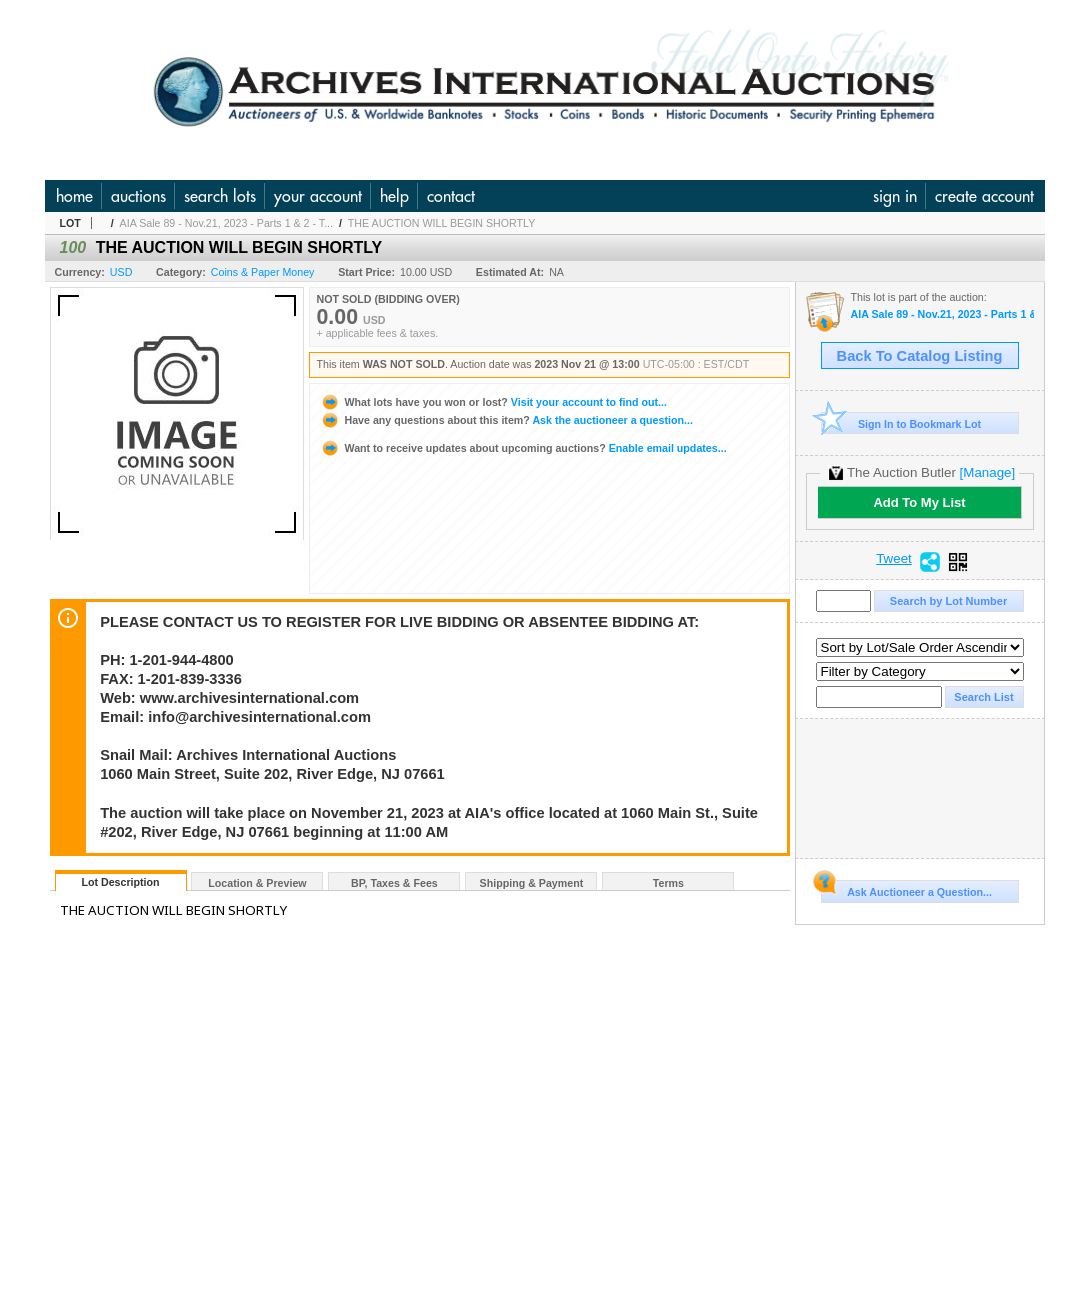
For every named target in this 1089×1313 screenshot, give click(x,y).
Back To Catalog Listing (920, 356)
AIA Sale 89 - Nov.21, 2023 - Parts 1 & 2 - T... (226, 223)
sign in (895, 196)
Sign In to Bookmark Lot (901, 423)
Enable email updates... (523, 448)
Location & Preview (257, 883)
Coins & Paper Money (263, 272)
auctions (138, 196)
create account (984, 196)
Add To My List (919, 502)
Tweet (894, 559)
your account (318, 196)
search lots (220, 196)
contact (451, 196)
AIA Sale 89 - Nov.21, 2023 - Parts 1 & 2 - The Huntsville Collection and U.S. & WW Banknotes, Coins (942, 314)
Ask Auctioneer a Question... (906, 889)
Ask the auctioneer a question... (506, 420)
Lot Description (120, 882)
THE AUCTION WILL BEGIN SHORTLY (442, 223)
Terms (668, 883)
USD (121, 272)
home (74, 196)
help (394, 196)
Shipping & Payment (532, 883)
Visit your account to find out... (493, 402)
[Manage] (987, 472)
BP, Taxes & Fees (394, 883)
